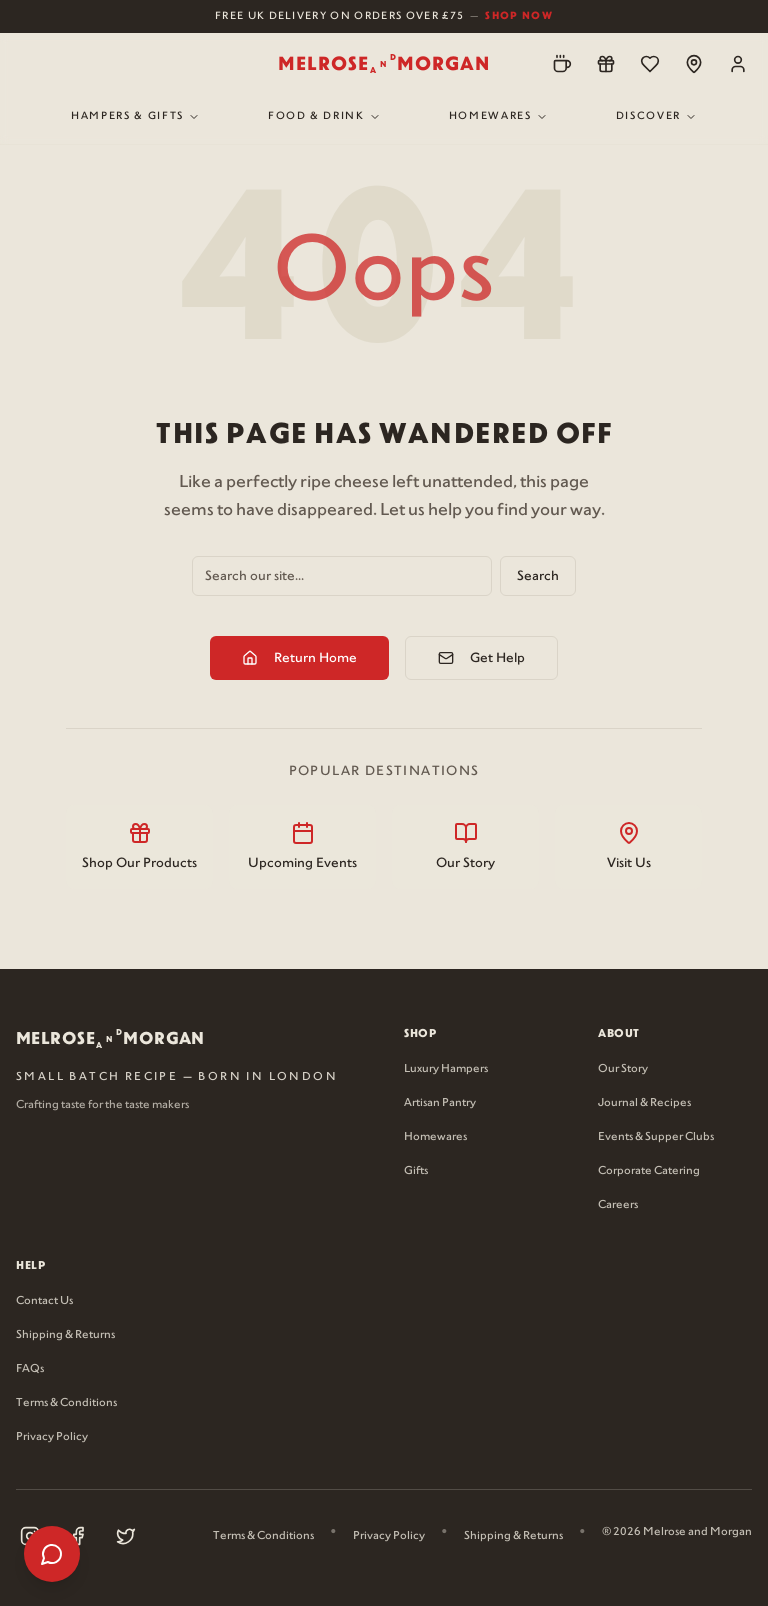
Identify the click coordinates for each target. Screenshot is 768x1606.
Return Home (299, 658)
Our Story (623, 1069)
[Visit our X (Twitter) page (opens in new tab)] (126, 1536)
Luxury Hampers (446, 1069)
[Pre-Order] (562, 64)
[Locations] (694, 64)
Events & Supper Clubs (656, 1137)
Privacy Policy (52, 1437)
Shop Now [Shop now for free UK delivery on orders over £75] (519, 15)
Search (538, 576)
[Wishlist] (650, 64)
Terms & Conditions (66, 1403)
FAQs (30, 1369)
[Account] (738, 64)
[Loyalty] (606, 64)
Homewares (498, 116)
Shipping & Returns (65, 1335)
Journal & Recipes (644, 1103)
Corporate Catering (649, 1171)
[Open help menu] (52, 1554)
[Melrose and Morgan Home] (384, 64)
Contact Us (44, 1301)
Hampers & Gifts (135, 116)
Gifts (416, 1171)
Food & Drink (324, 116)
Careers (618, 1205)
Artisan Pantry (440, 1103)
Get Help (481, 658)
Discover (656, 116)
